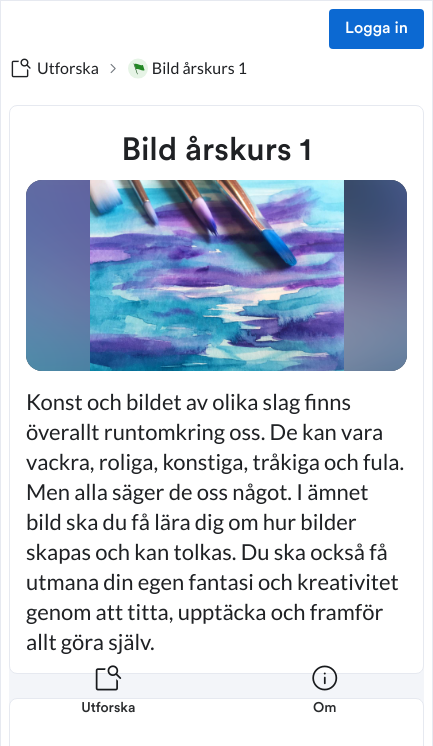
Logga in (376, 29)
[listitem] (108, 702)
